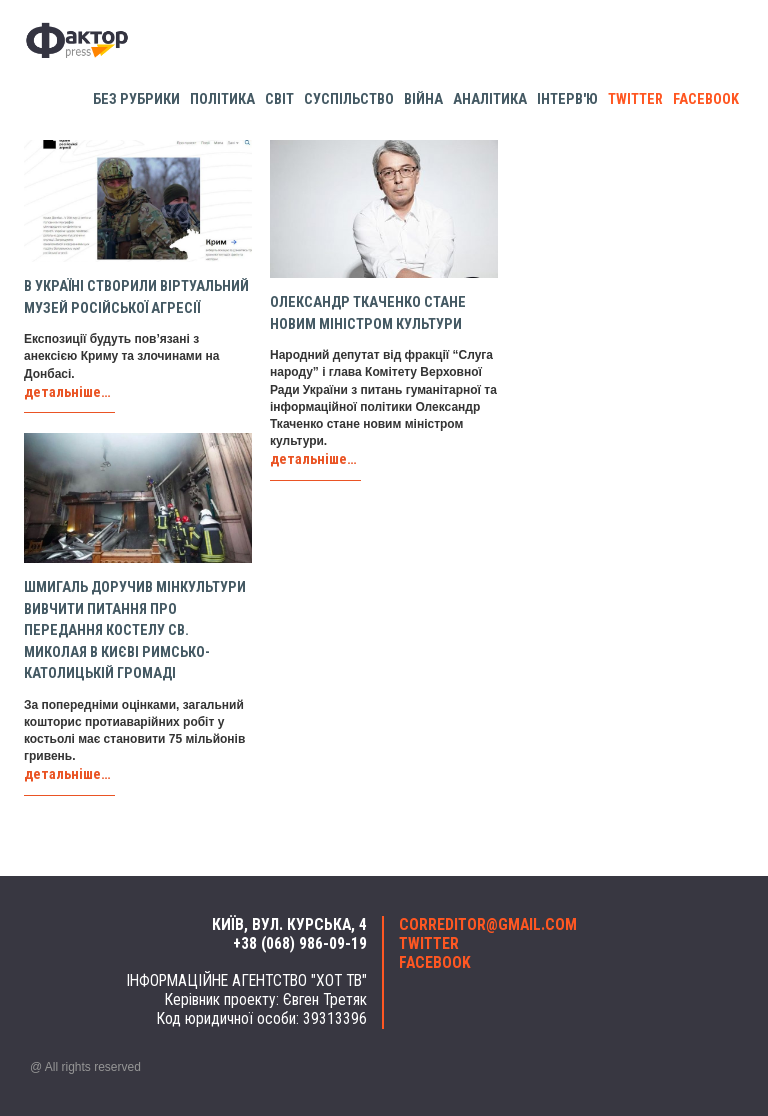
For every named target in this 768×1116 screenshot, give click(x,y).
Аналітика (490, 99)
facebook (706, 99)
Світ (279, 99)
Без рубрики (136, 99)
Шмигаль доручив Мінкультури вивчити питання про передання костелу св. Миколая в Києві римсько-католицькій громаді (135, 630)
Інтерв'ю (567, 99)
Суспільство (349, 99)
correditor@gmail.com (488, 925)
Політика (222, 99)
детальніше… (67, 392)
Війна (423, 99)
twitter (635, 99)
